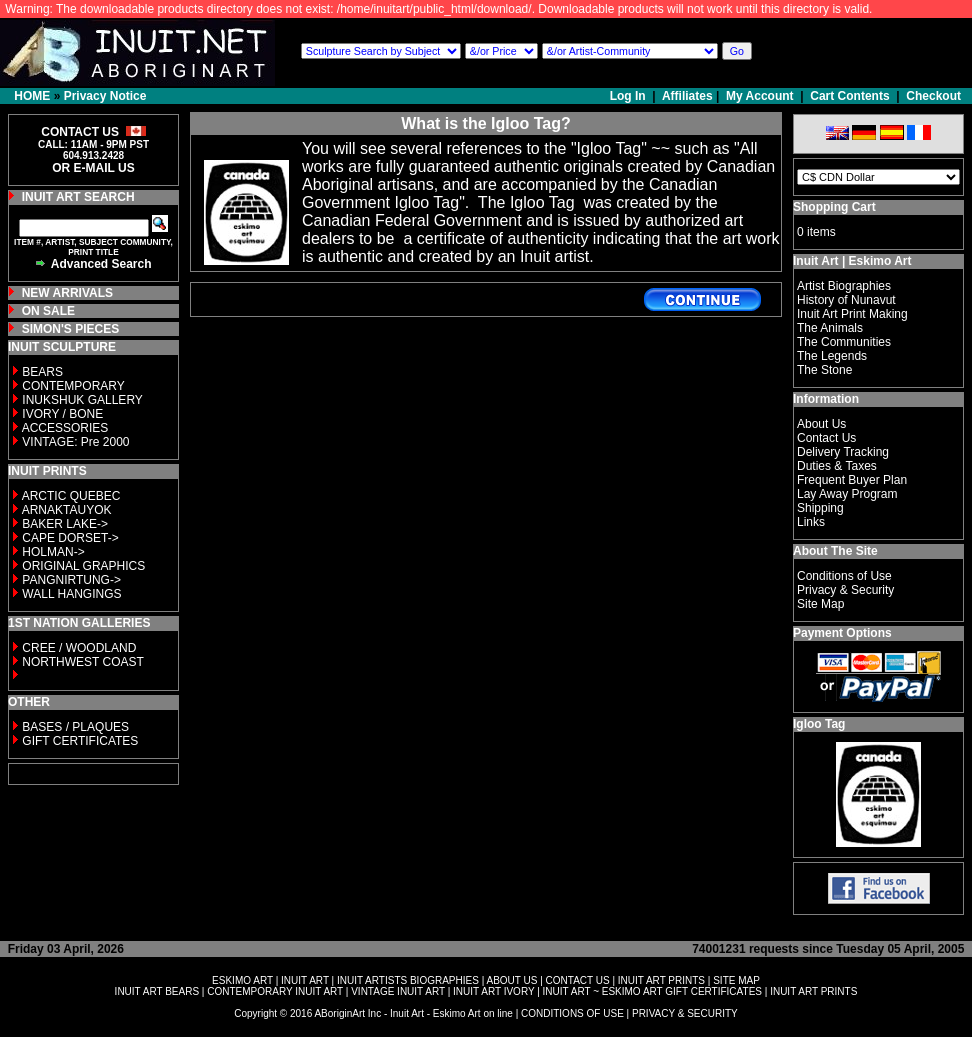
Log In (629, 96)
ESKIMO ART (242, 980)
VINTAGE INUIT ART (398, 991)
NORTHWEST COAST (81, 662)
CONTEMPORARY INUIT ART (275, 991)
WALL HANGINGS (71, 594)
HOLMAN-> (53, 552)
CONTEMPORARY (73, 386)
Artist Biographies (844, 286)
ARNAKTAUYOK (67, 510)
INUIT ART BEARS (157, 991)
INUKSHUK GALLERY (82, 400)
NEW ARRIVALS (67, 293)
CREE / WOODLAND (77, 648)
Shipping (820, 508)
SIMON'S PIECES (71, 329)
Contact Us (826, 438)
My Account (760, 96)
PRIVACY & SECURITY (685, 1013)
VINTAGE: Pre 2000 (75, 442)
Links (811, 522)
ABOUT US (511, 980)
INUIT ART (305, 980)
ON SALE (48, 311)
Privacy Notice (105, 96)
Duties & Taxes (837, 466)
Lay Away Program (847, 494)
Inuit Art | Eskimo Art (852, 261)
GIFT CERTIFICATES (80, 741)
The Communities (844, 342)
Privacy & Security (845, 590)
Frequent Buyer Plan (852, 480)
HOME (32, 96)
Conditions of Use (844, 576)
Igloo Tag (819, 724)
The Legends (832, 356)
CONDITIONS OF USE (572, 1013)
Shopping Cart (834, 207)
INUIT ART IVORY (493, 991)
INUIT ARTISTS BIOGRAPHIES (408, 980)
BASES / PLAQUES (75, 727)
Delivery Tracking (843, 452)
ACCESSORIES (65, 428)
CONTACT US (578, 980)
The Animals (830, 328)
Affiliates (687, 96)
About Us (821, 424)
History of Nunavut (846, 300)
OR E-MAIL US (93, 168)
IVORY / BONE (62, 414)
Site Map (820, 604)
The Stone (824, 370)
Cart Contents (849, 96)
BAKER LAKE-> (65, 524)
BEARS (42, 372)
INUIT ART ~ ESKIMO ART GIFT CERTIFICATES (652, 991)
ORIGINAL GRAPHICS (83, 566)
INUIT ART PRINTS (661, 980)
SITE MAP (736, 980)
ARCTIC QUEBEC (71, 496)
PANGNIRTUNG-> (71, 580)
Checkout (933, 96)
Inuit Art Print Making (852, 314)
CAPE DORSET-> (70, 538)
